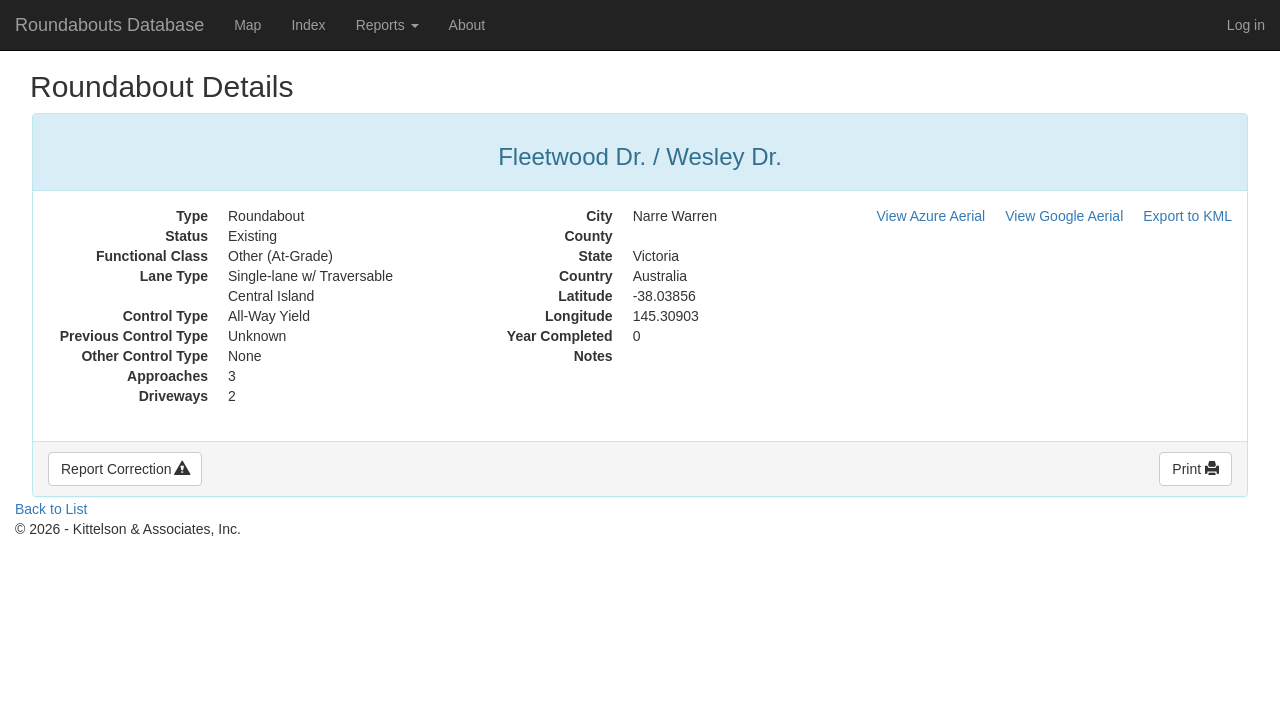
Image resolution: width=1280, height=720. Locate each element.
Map (247, 25)
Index (308, 25)
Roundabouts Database (109, 25)
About (467, 25)
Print (1195, 469)
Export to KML (1187, 216)
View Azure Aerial (931, 216)
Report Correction (125, 469)
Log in (1246, 25)
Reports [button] (387, 25)
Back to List (51, 509)
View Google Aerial (1064, 216)
